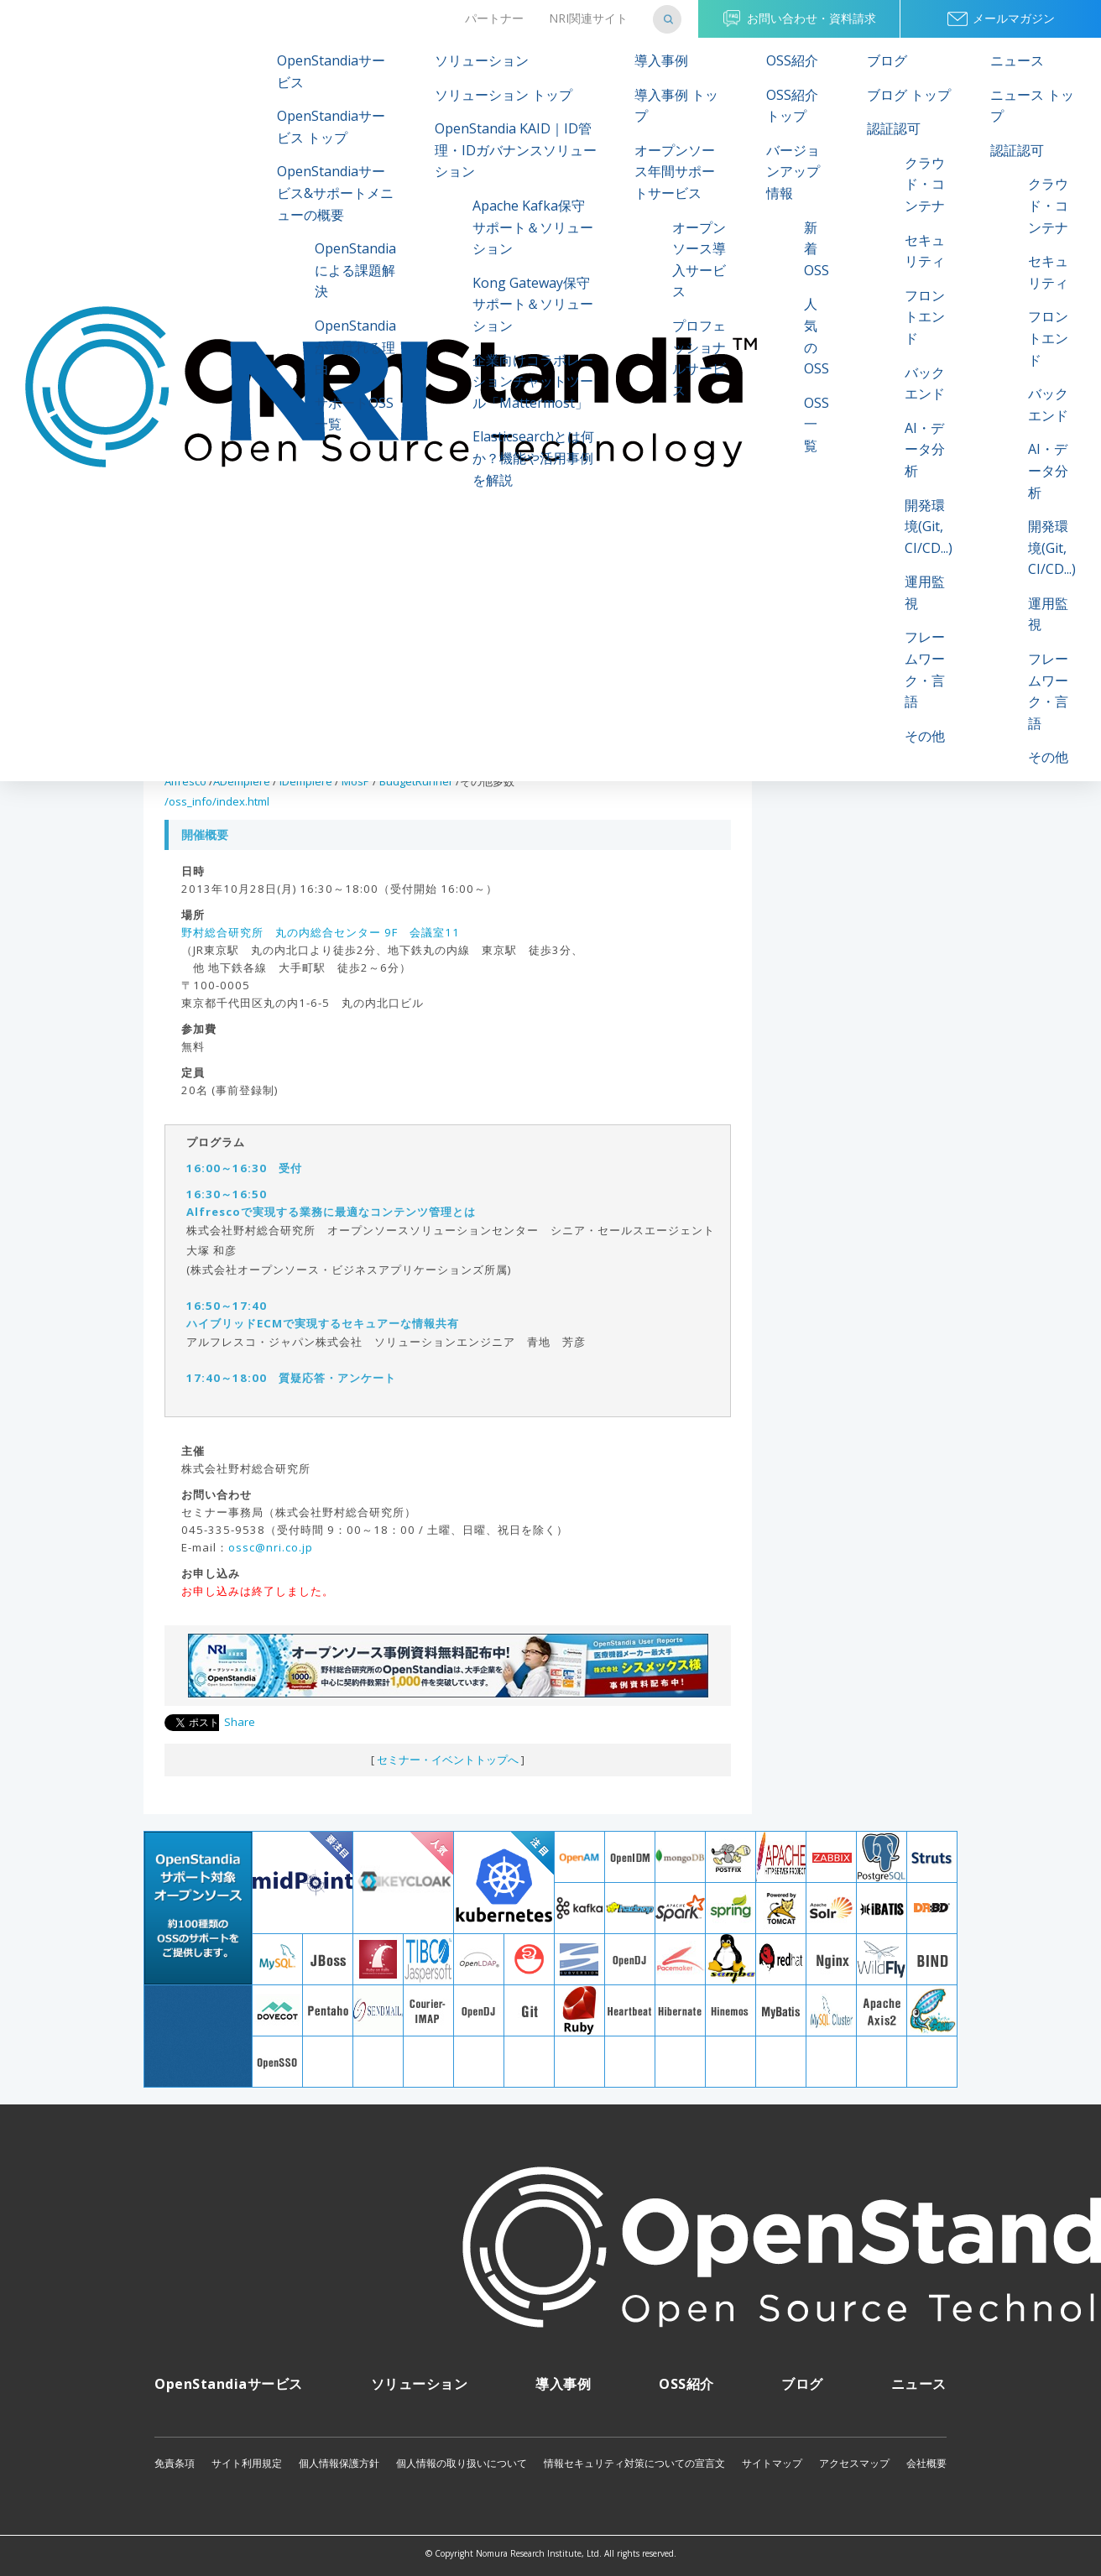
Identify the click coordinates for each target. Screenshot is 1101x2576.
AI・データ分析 (925, 449)
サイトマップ (772, 2463)
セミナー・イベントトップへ (448, 1759)
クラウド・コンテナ (925, 184)
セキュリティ (925, 251)
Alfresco (185, 781)
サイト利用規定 (246, 2463)
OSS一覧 (816, 424)
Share (239, 1721)
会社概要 (926, 2463)
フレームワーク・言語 (925, 669)
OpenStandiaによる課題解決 (355, 269)
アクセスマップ (854, 2463)
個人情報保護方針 (339, 2463)
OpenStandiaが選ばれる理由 (355, 347)
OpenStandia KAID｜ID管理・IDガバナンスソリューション (516, 149)
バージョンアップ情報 (793, 171)
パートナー (494, 18)
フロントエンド (925, 316)
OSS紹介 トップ (792, 106)
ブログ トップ (909, 95)
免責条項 (174, 2463)
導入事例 (661, 60)
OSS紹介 (792, 60)
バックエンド (925, 383)
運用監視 (925, 592)
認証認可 (894, 128)
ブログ (887, 60)
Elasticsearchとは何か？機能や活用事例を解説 (533, 457)
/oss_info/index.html (216, 801)
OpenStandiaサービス (331, 71)
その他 (925, 736)
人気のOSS (816, 336)
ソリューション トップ (503, 95)
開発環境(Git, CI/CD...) (928, 526)
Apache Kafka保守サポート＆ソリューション (532, 227)
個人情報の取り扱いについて (461, 2463)
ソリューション (482, 60)
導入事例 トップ (676, 106)
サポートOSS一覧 (354, 414)
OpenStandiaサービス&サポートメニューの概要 (335, 192)
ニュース (1017, 60)
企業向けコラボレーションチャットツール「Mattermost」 (532, 381)
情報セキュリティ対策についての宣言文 (634, 2463)
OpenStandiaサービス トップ (331, 127)
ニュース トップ (1032, 106)
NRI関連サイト (588, 18)
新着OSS (816, 248)
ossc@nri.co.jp (270, 1547)
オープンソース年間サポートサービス (674, 171)
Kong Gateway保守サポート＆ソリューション (532, 304)
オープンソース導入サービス (699, 259)
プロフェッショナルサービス (699, 357)
